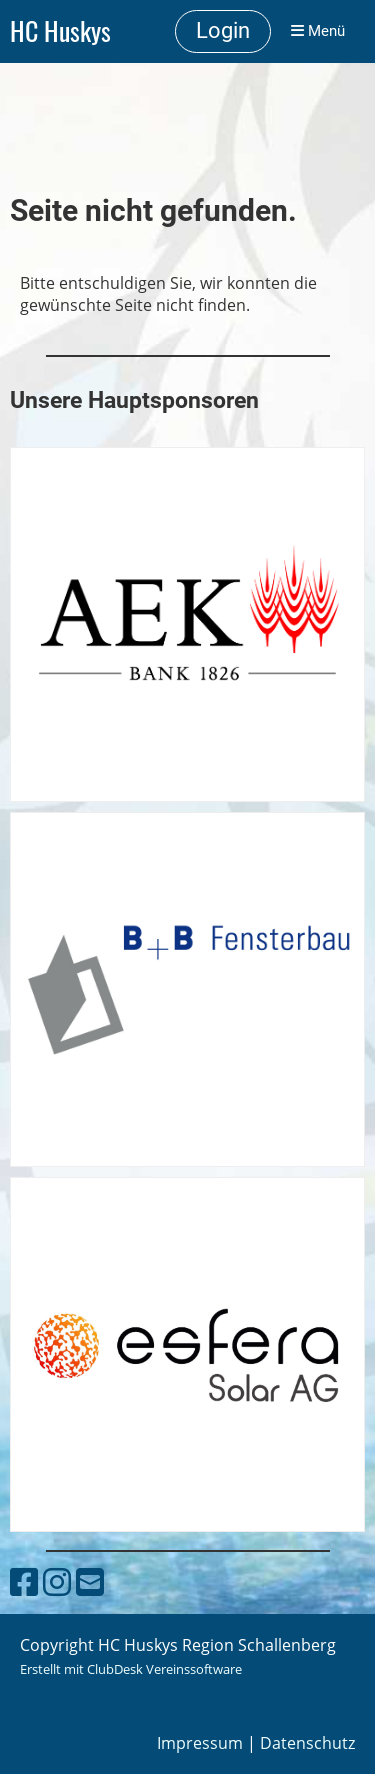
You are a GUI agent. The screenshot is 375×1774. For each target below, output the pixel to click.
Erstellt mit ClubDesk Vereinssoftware (131, 1669)
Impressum (200, 1743)
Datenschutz (307, 1743)
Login (223, 30)
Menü (318, 31)
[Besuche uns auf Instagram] (57, 1581)
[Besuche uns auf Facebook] (24, 1581)
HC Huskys (60, 31)
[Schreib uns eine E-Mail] (90, 1581)
